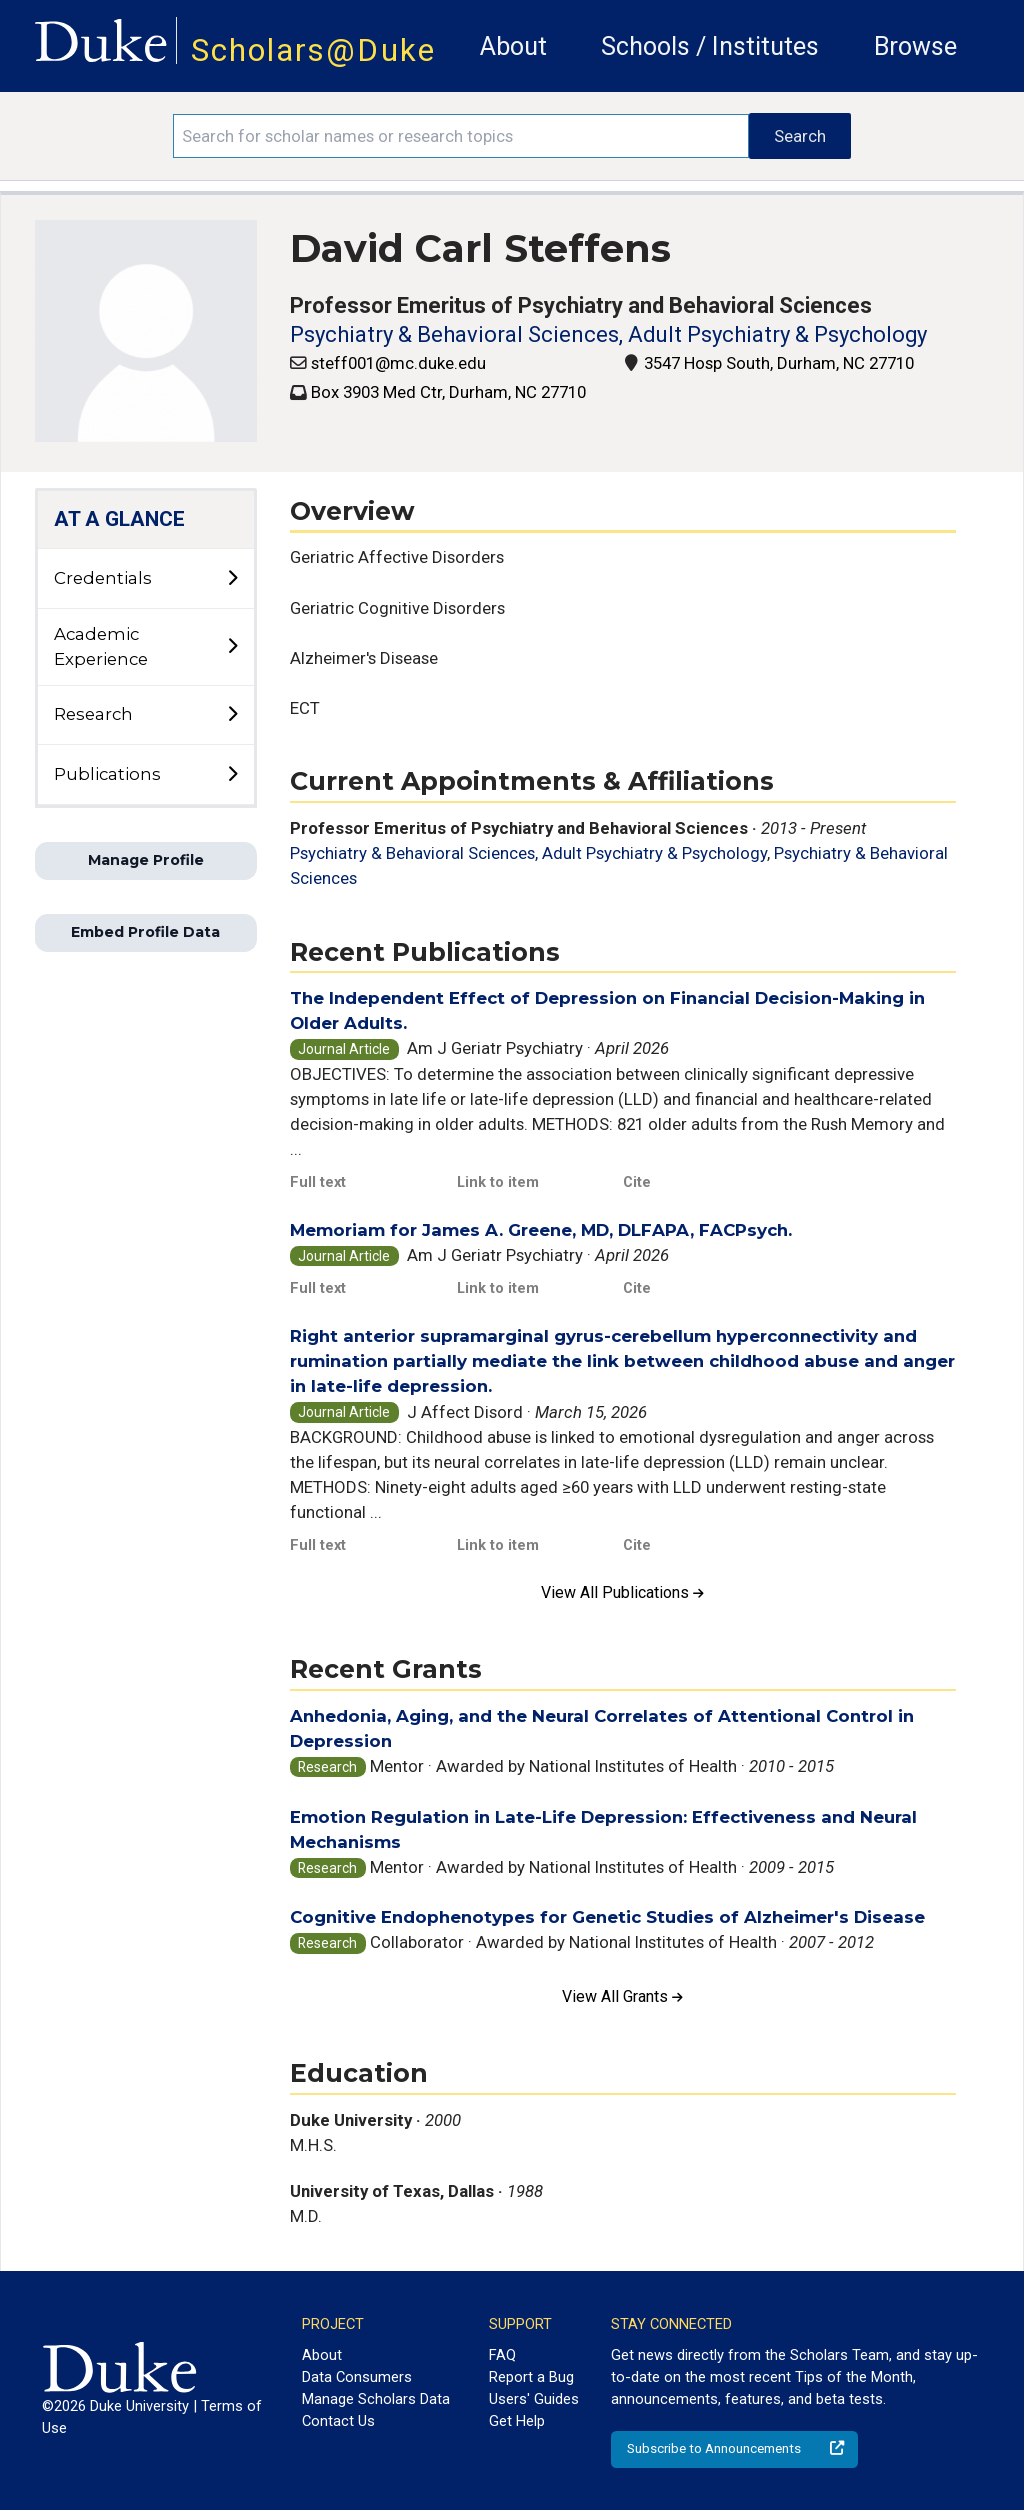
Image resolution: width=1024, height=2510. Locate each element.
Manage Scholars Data (376, 2399)
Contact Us (338, 2421)
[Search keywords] (461, 136)
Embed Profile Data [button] (145, 932)
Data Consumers (357, 2377)
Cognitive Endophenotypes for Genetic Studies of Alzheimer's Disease (607, 1917)
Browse (915, 46)
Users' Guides (534, 2399)
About (513, 46)
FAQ (502, 2355)
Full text (318, 1182)
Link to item (498, 1182)
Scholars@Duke (313, 50)
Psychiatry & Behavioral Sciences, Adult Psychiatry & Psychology (608, 334)
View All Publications (622, 1592)
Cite (637, 1182)
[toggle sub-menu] (232, 579)
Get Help (517, 2421)
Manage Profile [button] (146, 860)
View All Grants (622, 1996)
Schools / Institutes (710, 46)
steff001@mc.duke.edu (398, 363)
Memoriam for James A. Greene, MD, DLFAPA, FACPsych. (541, 1230)
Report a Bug (531, 2377)
